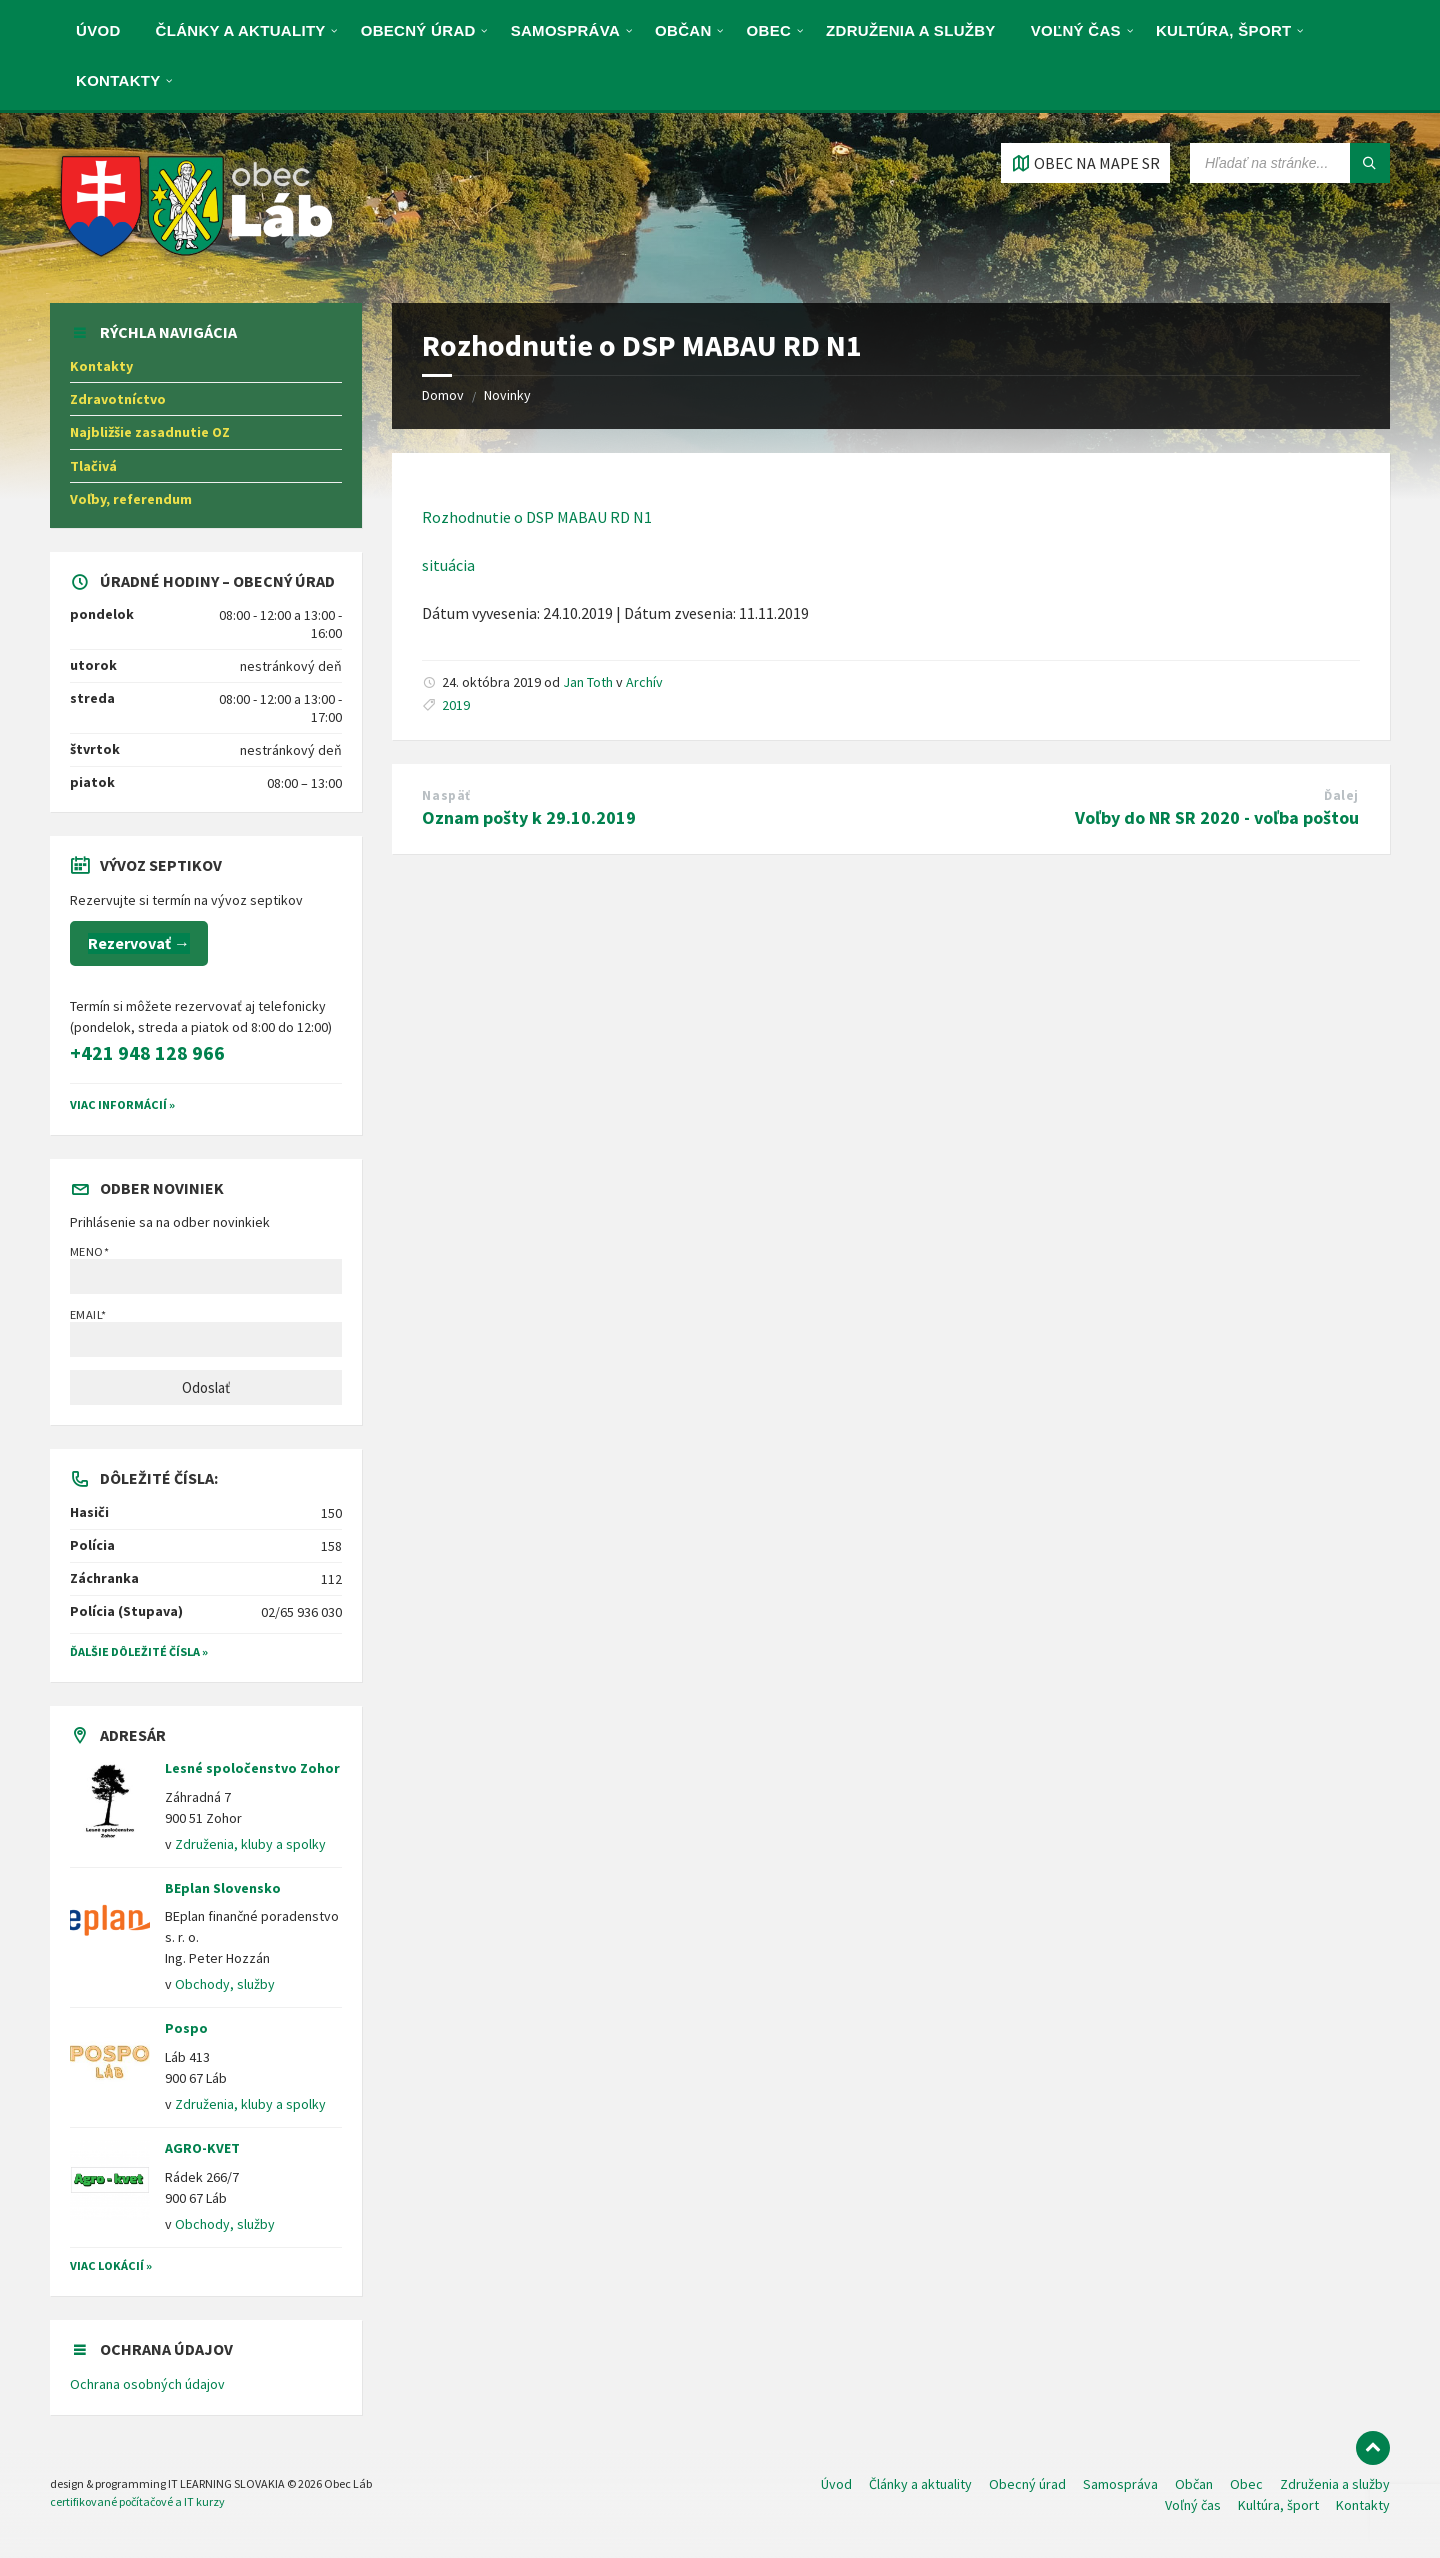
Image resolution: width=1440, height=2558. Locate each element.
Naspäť (446, 795)
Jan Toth (588, 682)
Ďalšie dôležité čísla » (139, 1651)
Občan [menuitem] (683, 30)
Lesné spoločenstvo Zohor (252, 1768)
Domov (443, 395)
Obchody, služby (225, 1984)
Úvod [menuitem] (98, 30)
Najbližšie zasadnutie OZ (150, 432)
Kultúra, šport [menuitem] (1224, 30)
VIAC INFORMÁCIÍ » (122, 1104)
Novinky (507, 395)
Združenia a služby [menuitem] (911, 30)
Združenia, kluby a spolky (250, 1844)
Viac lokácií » (111, 2265)
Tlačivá (93, 466)
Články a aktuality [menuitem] (241, 30)
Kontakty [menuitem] (118, 80)
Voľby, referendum (131, 499)
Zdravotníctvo (118, 399)
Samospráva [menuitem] (565, 30)
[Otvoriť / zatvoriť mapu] (1085, 163)
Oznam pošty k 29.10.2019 (529, 817)
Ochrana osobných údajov (147, 2384)
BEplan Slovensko (223, 1888)
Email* (206, 1332)
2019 (456, 705)
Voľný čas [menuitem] (1076, 30)
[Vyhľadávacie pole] (1290, 163)
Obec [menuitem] (769, 30)
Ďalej (1341, 795)
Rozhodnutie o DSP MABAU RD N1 (537, 517)
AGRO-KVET (202, 2148)
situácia (448, 565)
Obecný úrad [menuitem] (418, 30)
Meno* (206, 1269)
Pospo (186, 2028)
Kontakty (101, 366)
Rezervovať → (139, 943)
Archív (644, 682)
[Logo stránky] (197, 263)
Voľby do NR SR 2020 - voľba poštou (1217, 817)
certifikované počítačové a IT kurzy (137, 2501)
